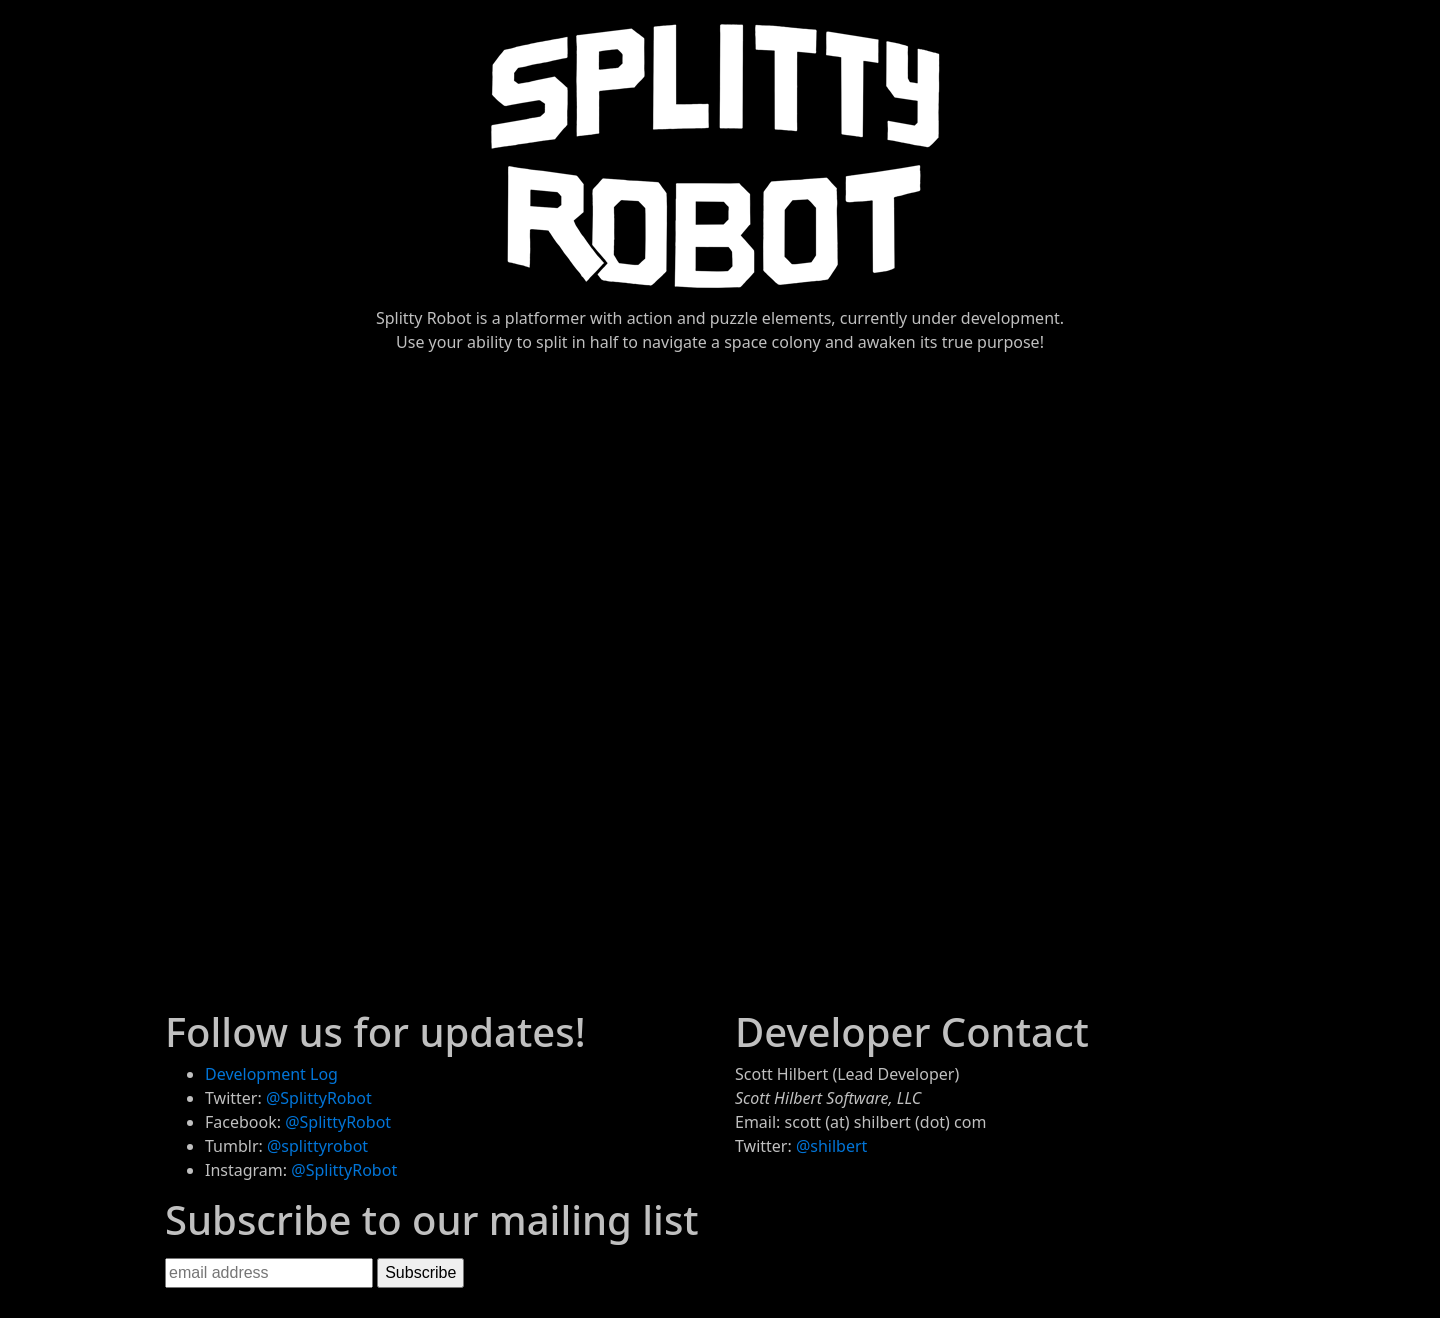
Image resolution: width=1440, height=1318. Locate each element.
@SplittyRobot (319, 1098)
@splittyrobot (317, 1146)
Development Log (271, 1074)
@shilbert (831, 1146)
